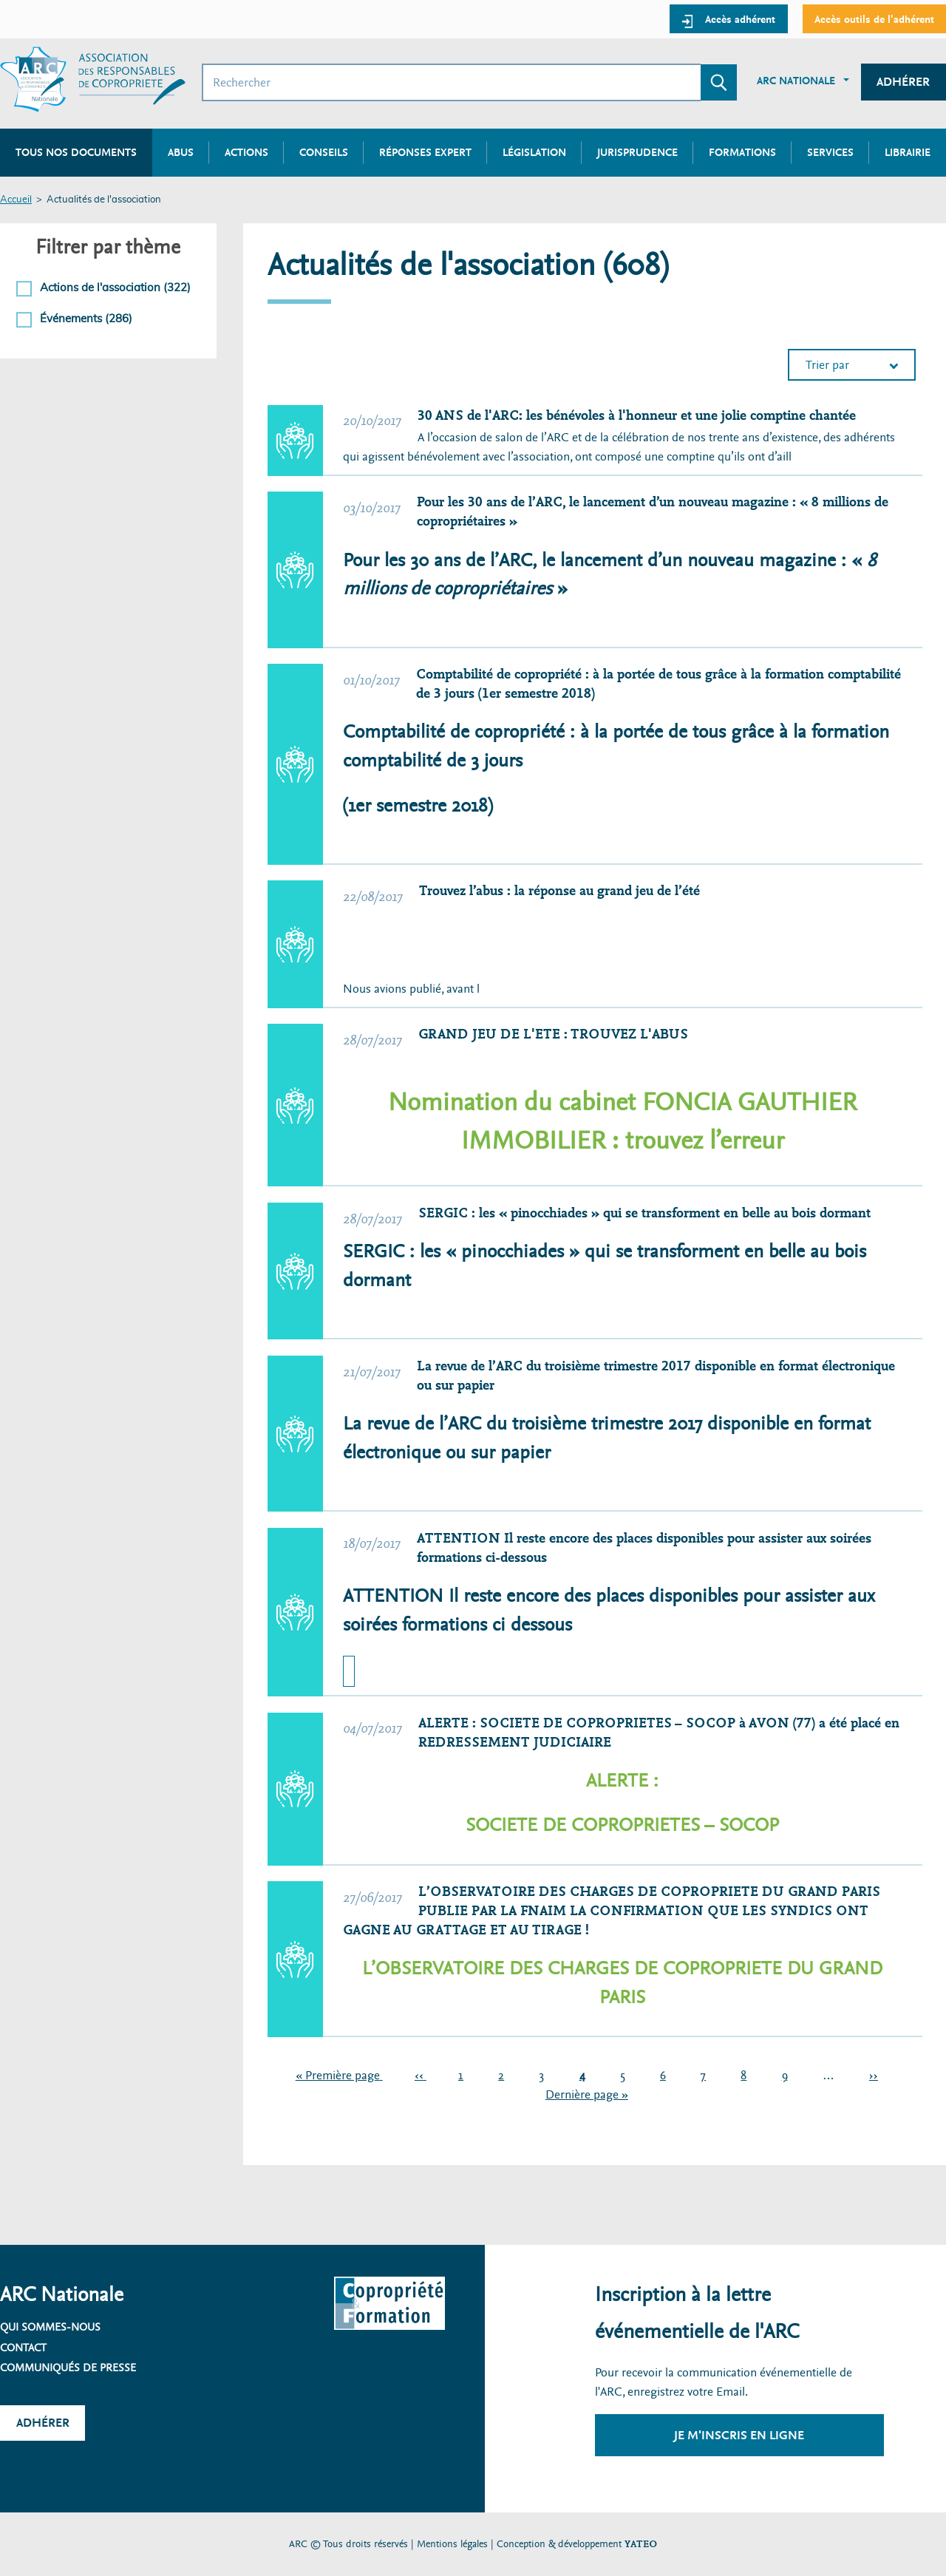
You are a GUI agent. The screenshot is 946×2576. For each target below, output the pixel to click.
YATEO (641, 2544)
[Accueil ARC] (93, 79)
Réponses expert (425, 152)
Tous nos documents (76, 152)
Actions (246, 152)
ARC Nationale (796, 80)
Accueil (16, 200)
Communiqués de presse (68, 2367)
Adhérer (903, 81)
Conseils (323, 152)
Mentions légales (452, 2544)
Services (830, 152)
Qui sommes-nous (50, 2327)
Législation (534, 152)
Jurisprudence (637, 152)
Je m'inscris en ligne (739, 2435)
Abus (181, 152)
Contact (23, 2347)
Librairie (907, 152)
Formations (742, 152)
